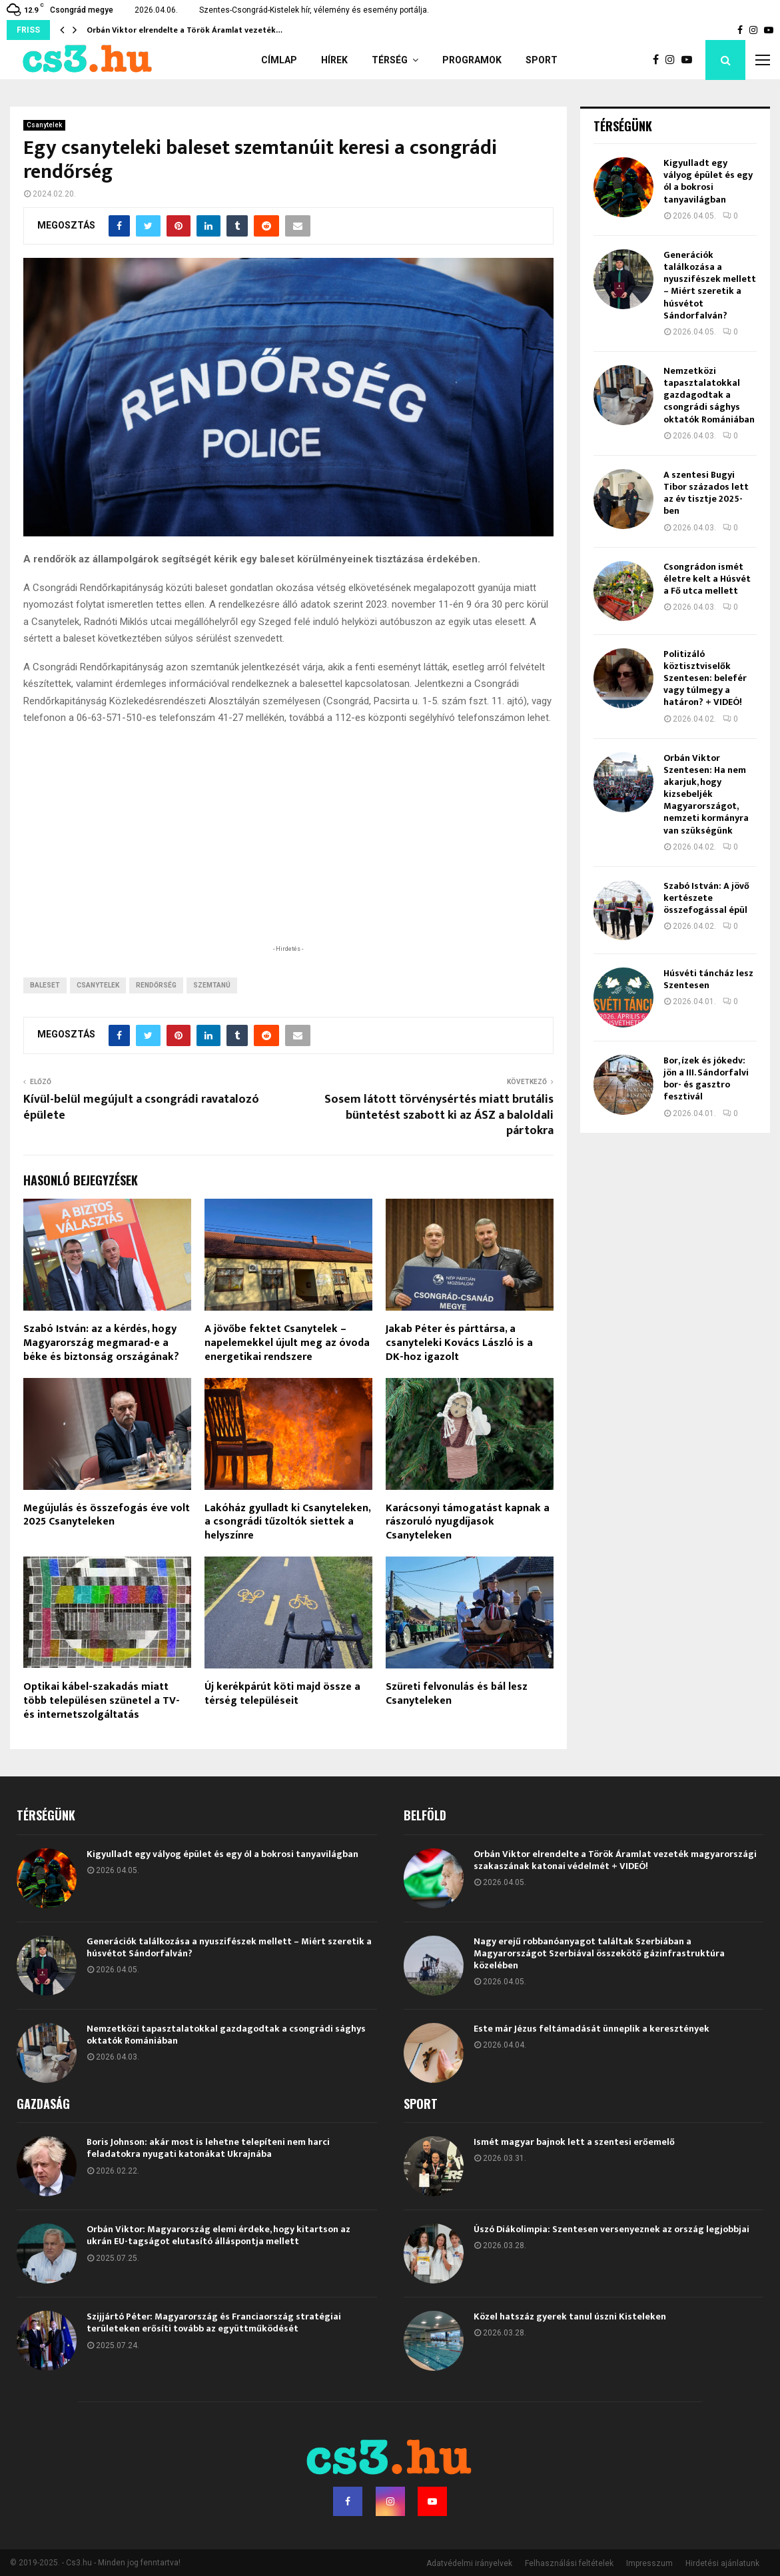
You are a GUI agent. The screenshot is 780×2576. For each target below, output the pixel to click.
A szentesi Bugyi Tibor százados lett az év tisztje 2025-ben (706, 493)
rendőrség (156, 985)
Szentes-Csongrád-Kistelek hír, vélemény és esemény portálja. (314, 10)
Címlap (279, 60)
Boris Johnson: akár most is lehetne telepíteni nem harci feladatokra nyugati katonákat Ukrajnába (208, 2148)
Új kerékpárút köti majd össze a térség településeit (282, 1694)
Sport (542, 60)
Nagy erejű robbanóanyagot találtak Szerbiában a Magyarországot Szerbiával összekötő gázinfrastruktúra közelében (599, 1953)
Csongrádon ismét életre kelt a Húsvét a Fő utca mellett (707, 578)
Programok (472, 60)
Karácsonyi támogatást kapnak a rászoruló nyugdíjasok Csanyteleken (468, 1522)
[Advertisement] (288, 855)
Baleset (45, 985)
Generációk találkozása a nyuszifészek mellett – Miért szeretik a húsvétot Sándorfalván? (709, 285)
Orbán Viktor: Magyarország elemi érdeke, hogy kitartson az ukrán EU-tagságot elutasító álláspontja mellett (218, 2235)
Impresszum (649, 2563)
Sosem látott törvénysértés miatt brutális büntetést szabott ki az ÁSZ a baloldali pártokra (439, 1115)
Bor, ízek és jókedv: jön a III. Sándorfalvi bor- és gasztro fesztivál (706, 1079)
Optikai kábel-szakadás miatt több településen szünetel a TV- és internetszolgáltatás (101, 1701)
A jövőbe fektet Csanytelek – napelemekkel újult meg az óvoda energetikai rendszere (287, 1343)
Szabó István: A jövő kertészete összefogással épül (706, 898)
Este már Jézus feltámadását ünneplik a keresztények (591, 2028)
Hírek (334, 60)
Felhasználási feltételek (569, 2563)
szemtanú (211, 985)
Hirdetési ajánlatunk (722, 2563)
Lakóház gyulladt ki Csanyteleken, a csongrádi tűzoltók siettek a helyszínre (287, 1522)
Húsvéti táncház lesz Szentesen (708, 979)
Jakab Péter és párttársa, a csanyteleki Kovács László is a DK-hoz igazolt (459, 1343)
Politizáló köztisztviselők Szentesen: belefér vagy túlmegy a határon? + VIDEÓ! (705, 678)
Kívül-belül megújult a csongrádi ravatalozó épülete (141, 1107)
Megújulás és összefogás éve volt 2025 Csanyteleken (106, 1515)
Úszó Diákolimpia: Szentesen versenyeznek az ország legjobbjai (611, 2229)
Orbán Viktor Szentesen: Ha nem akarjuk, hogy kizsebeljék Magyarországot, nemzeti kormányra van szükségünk (706, 794)
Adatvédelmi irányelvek (469, 2563)
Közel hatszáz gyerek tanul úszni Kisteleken (570, 2316)
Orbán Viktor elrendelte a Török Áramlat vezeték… (184, 30)
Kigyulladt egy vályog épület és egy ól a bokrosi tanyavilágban (708, 181)
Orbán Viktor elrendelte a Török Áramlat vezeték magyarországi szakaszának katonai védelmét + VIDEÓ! (615, 1860)
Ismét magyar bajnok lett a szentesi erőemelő (574, 2142)
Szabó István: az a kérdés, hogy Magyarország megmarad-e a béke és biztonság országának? (101, 1343)
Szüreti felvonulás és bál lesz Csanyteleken (457, 1694)
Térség (390, 60)
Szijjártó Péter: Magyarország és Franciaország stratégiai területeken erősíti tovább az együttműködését (214, 2322)
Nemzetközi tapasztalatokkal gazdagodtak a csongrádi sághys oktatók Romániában (709, 395)
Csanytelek (44, 125)
